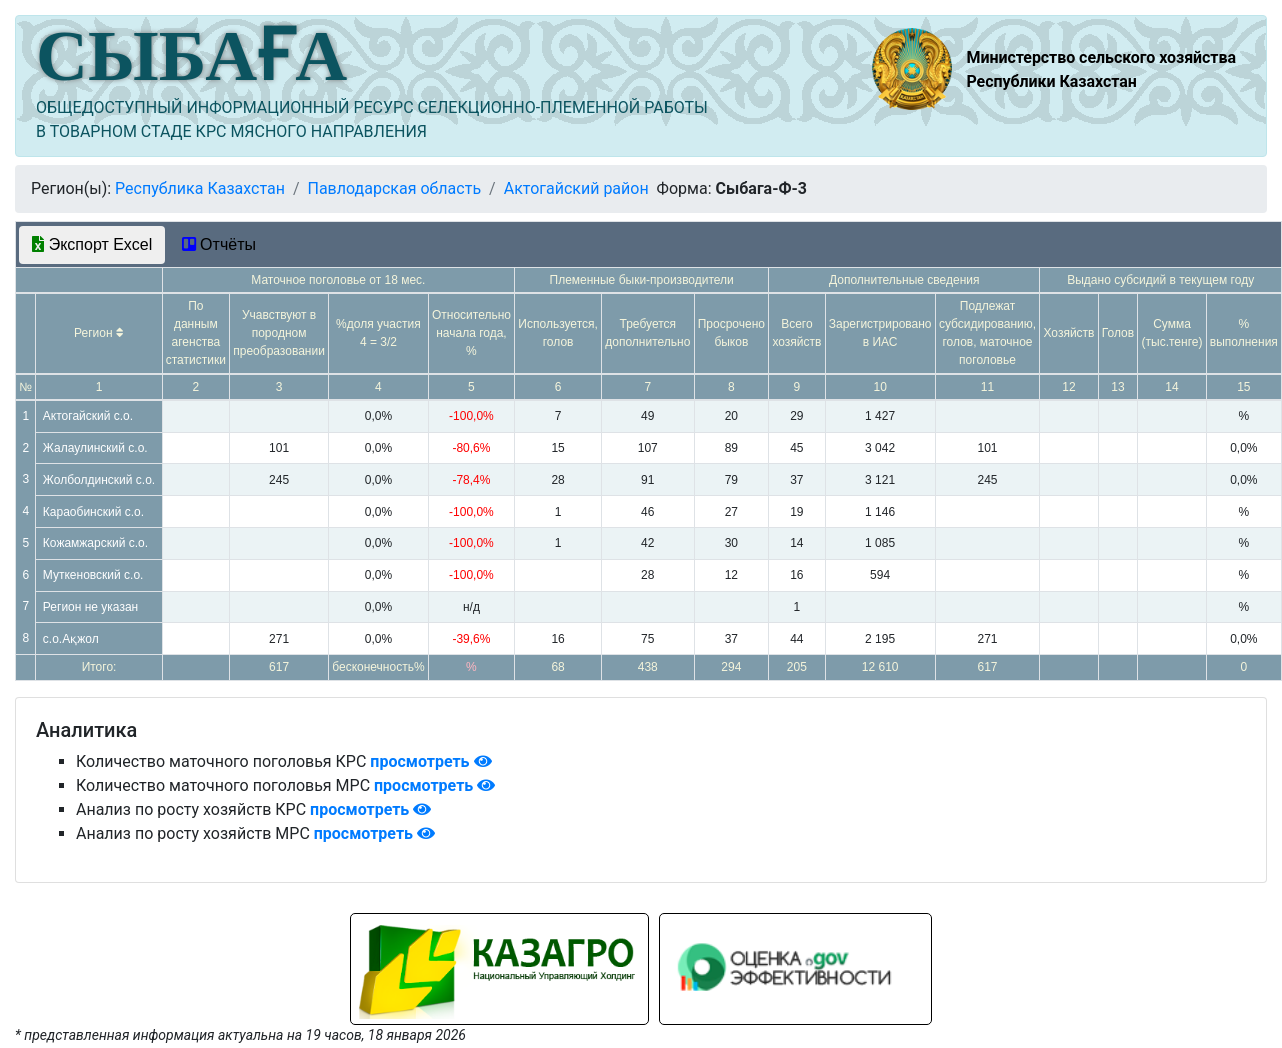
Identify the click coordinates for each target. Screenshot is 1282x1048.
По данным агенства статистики (196, 333)
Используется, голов (558, 333)
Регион (99, 333)
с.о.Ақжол (71, 639)
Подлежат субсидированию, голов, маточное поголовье (987, 333)
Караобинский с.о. (93, 512)
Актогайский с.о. (88, 416)
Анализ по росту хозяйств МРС (195, 833)
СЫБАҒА (191, 56)
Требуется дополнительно (647, 333)
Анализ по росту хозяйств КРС (193, 809)
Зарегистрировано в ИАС (880, 333)
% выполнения (1244, 333)
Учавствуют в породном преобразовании (279, 333)
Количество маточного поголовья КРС (223, 761)
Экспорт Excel (92, 244)
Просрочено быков (731, 333)
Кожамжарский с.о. (95, 543)
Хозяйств (1069, 333)
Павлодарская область (394, 188)
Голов (1118, 333)
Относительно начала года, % (471, 333)
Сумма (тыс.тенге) (1172, 333)
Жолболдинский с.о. (99, 480)
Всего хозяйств (796, 333)
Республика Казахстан (200, 188)
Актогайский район (576, 188)
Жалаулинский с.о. (95, 448)
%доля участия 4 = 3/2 (378, 333)
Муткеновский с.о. (93, 575)
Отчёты (219, 244)
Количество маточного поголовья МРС (225, 785)
